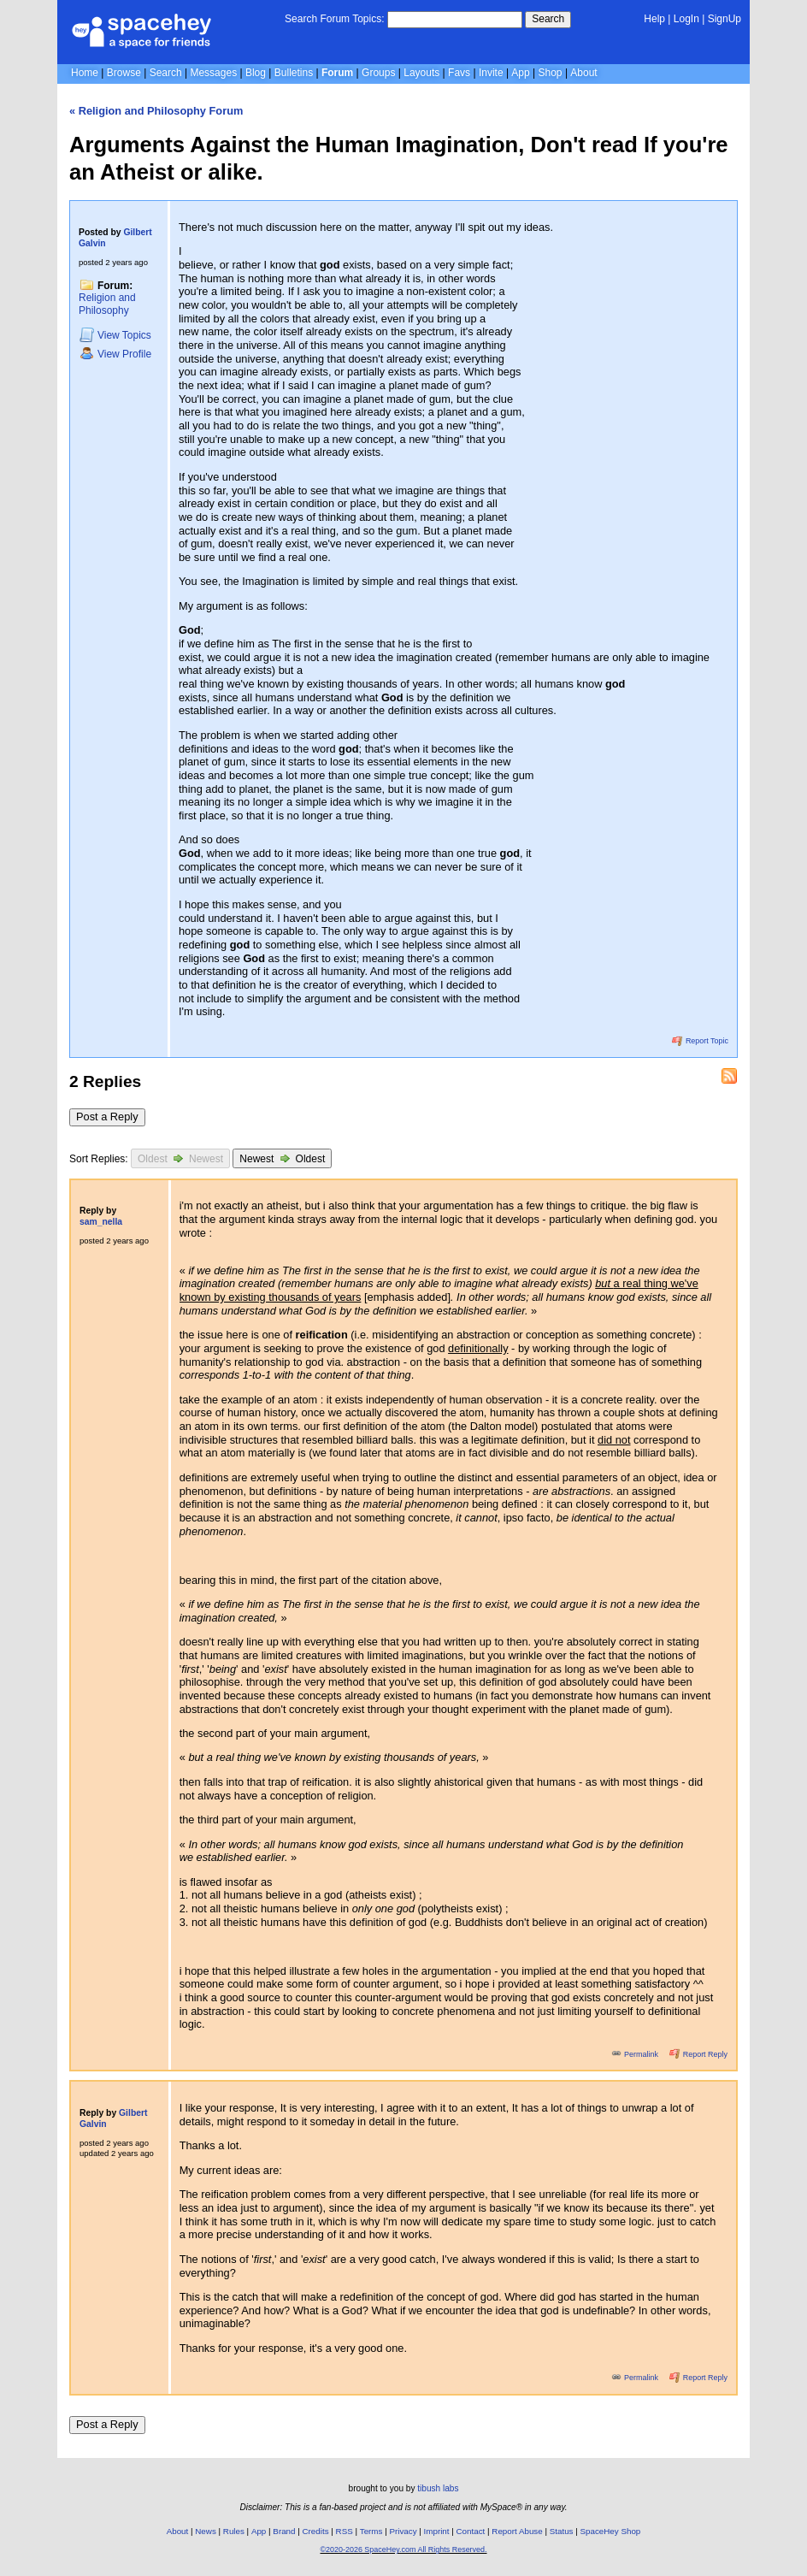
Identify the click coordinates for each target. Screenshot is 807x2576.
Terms (371, 2531)
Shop (551, 73)
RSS (344, 2531)
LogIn (686, 19)
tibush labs (437, 2488)
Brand (284, 2531)
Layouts (421, 73)
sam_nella (101, 1221)
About (583, 73)
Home (84, 73)
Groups (378, 73)
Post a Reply (107, 1116)
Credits (316, 2531)
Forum (337, 73)
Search (548, 19)
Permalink (636, 2054)
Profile (115, 353)
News (205, 2531)
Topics (115, 335)
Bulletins (293, 73)
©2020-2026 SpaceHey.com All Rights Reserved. (403, 2549)
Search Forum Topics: (335, 19)
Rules (233, 2531)
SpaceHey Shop (610, 2531)
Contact (471, 2531)
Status (562, 2531)
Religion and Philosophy (107, 304)
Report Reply (698, 2054)
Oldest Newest (180, 1158)
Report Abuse (517, 2531)
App (520, 73)
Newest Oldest (282, 1158)
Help (654, 19)
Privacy (402, 2531)
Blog (255, 73)
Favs (459, 73)
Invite (491, 73)
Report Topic (700, 1041)
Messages (213, 73)
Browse (124, 73)
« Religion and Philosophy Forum (156, 110)
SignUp (724, 19)
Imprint (437, 2531)
